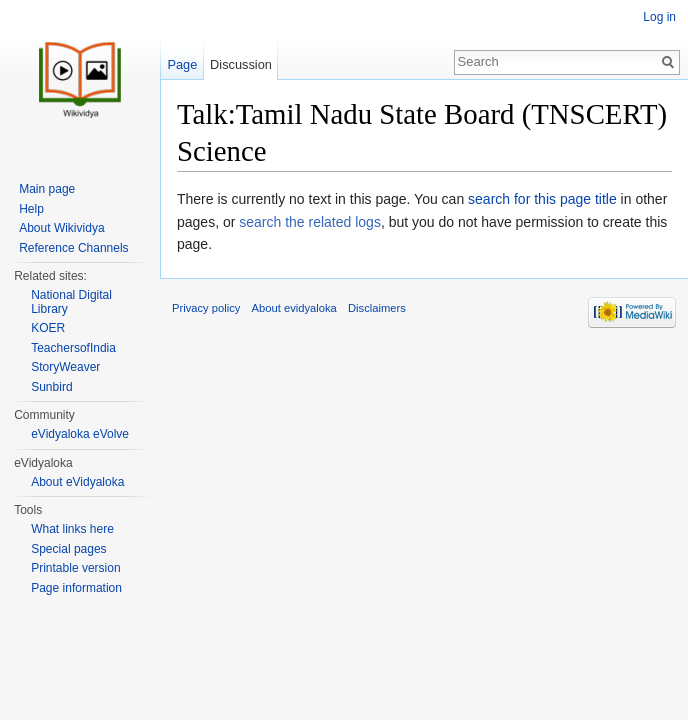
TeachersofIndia (73, 348)
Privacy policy (206, 308)
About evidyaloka (294, 308)
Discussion (241, 64)
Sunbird (51, 387)
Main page (47, 189)
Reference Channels (73, 248)
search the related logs (310, 222)
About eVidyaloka (77, 482)
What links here (72, 529)
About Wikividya (61, 228)
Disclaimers (377, 308)
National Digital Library (71, 302)
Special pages (68, 549)
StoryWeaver (65, 367)
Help (31, 209)
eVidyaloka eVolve (80, 434)
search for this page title (542, 199)
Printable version (75, 568)
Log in (659, 17)
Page (182, 64)
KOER (48, 328)
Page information (76, 588)
